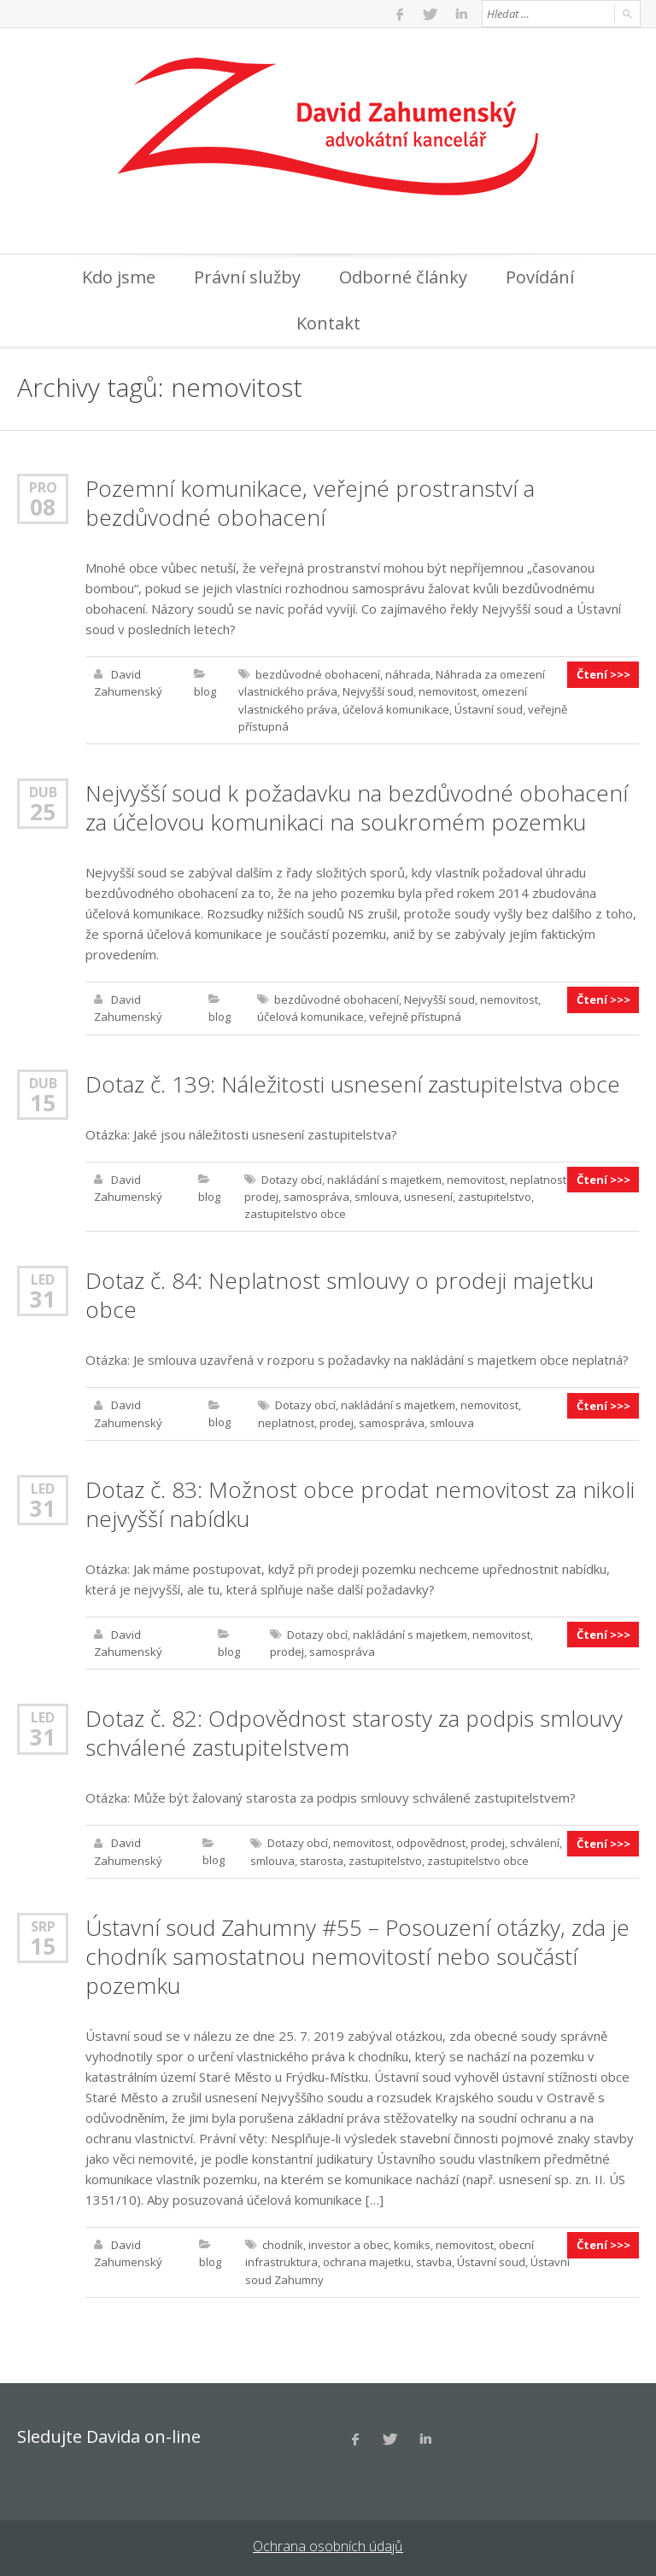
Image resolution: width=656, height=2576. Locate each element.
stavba (434, 2258)
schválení (534, 1840)
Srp (43, 1923)
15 (43, 1101)
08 (43, 507)
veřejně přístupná (415, 1015)
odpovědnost (431, 1840)
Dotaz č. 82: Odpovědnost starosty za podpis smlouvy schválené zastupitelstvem (354, 1730)
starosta (321, 1857)
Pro (43, 487)
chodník (282, 2241)
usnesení (428, 1195)
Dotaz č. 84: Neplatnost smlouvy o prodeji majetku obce (339, 1293)
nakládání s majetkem (384, 1178)
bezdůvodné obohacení (317, 674)
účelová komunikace (396, 708)
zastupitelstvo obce (295, 1212)
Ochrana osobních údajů (328, 2541)
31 (43, 1297)
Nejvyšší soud (378, 691)
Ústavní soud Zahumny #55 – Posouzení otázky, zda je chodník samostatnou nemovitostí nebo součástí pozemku (357, 1953)
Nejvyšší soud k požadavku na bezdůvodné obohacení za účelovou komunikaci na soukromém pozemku (356, 806)
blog (205, 691)
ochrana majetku (367, 2258)
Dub (43, 791)
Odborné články (403, 276)
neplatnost (538, 1178)
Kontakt (328, 323)
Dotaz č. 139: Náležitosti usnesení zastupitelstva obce (352, 1082)
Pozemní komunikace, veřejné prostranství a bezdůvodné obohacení (310, 503)
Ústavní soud (488, 708)
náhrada (407, 674)
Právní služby (247, 276)
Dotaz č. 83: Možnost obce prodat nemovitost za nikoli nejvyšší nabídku (360, 1501)
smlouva (376, 1195)
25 (43, 810)
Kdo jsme (118, 276)
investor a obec (348, 2241)
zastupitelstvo (494, 1195)
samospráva (316, 1195)
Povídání (540, 276)
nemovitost (448, 691)
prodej (261, 1195)
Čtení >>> (603, 674)
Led (43, 1277)
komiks (412, 2241)
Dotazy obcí (291, 1178)
